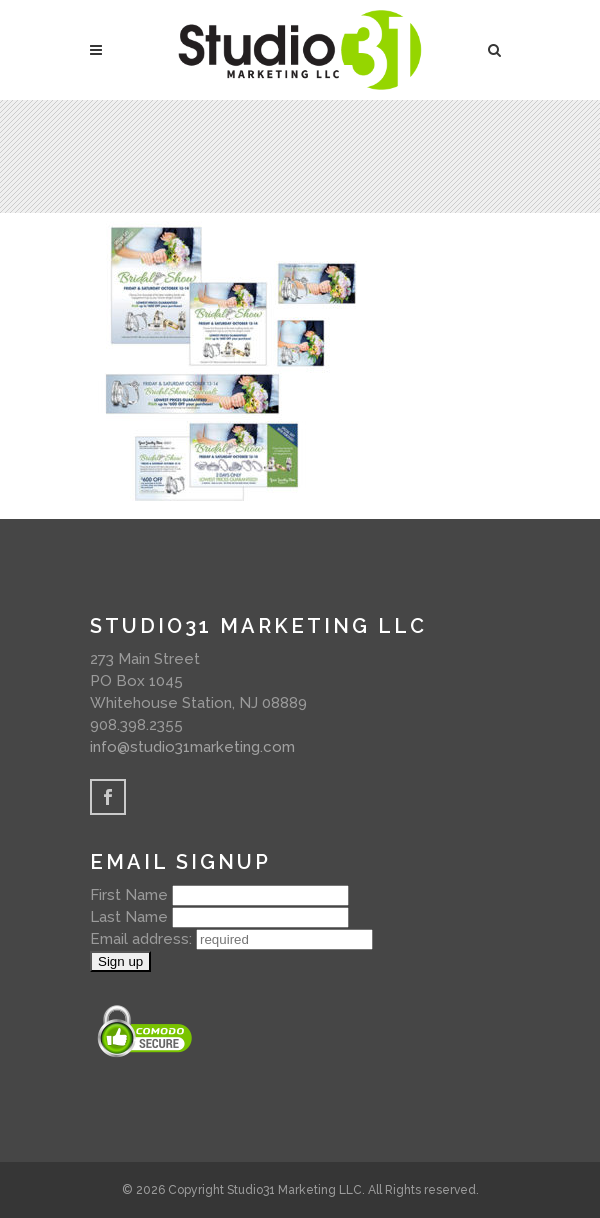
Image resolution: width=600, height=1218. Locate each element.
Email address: (143, 939)
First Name (129, 895)
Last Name (129, 917)
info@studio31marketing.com (192, 747)
